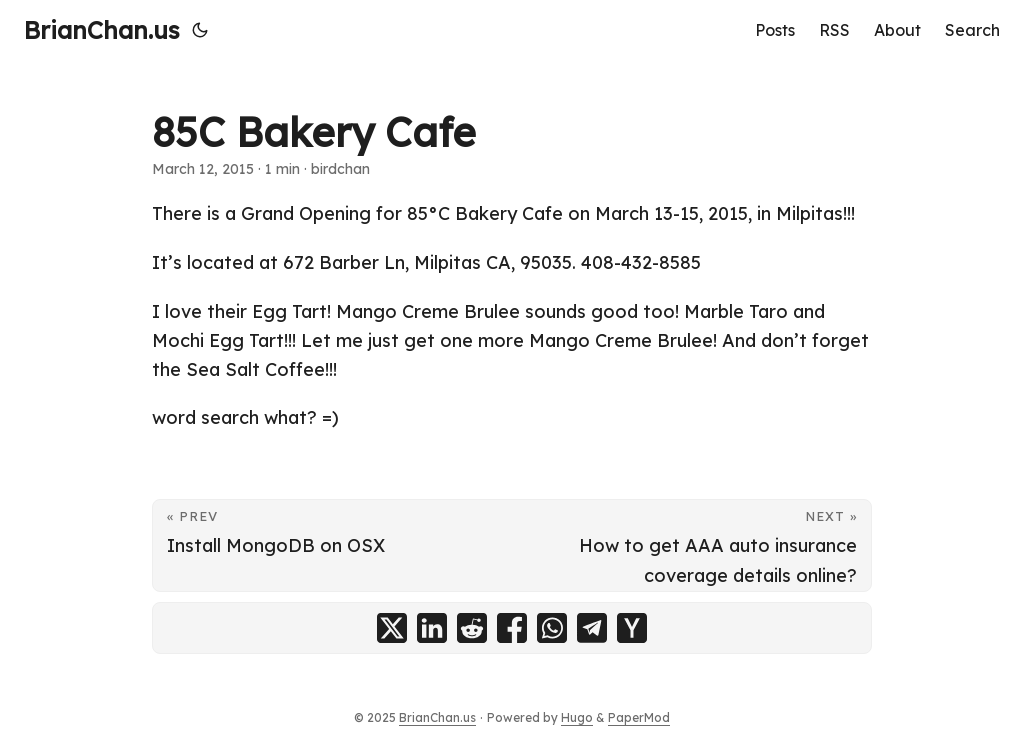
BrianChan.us (102, 30)
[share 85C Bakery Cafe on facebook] (512, 628)
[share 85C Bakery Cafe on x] (392, 628)
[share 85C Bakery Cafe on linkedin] (432, 628)
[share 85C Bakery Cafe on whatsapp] (552, 628)
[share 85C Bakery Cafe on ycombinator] (632, 628)
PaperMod (639, 717)
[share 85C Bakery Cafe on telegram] (592, 628)
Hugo (577, 717)
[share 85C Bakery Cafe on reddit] (472, 628)
